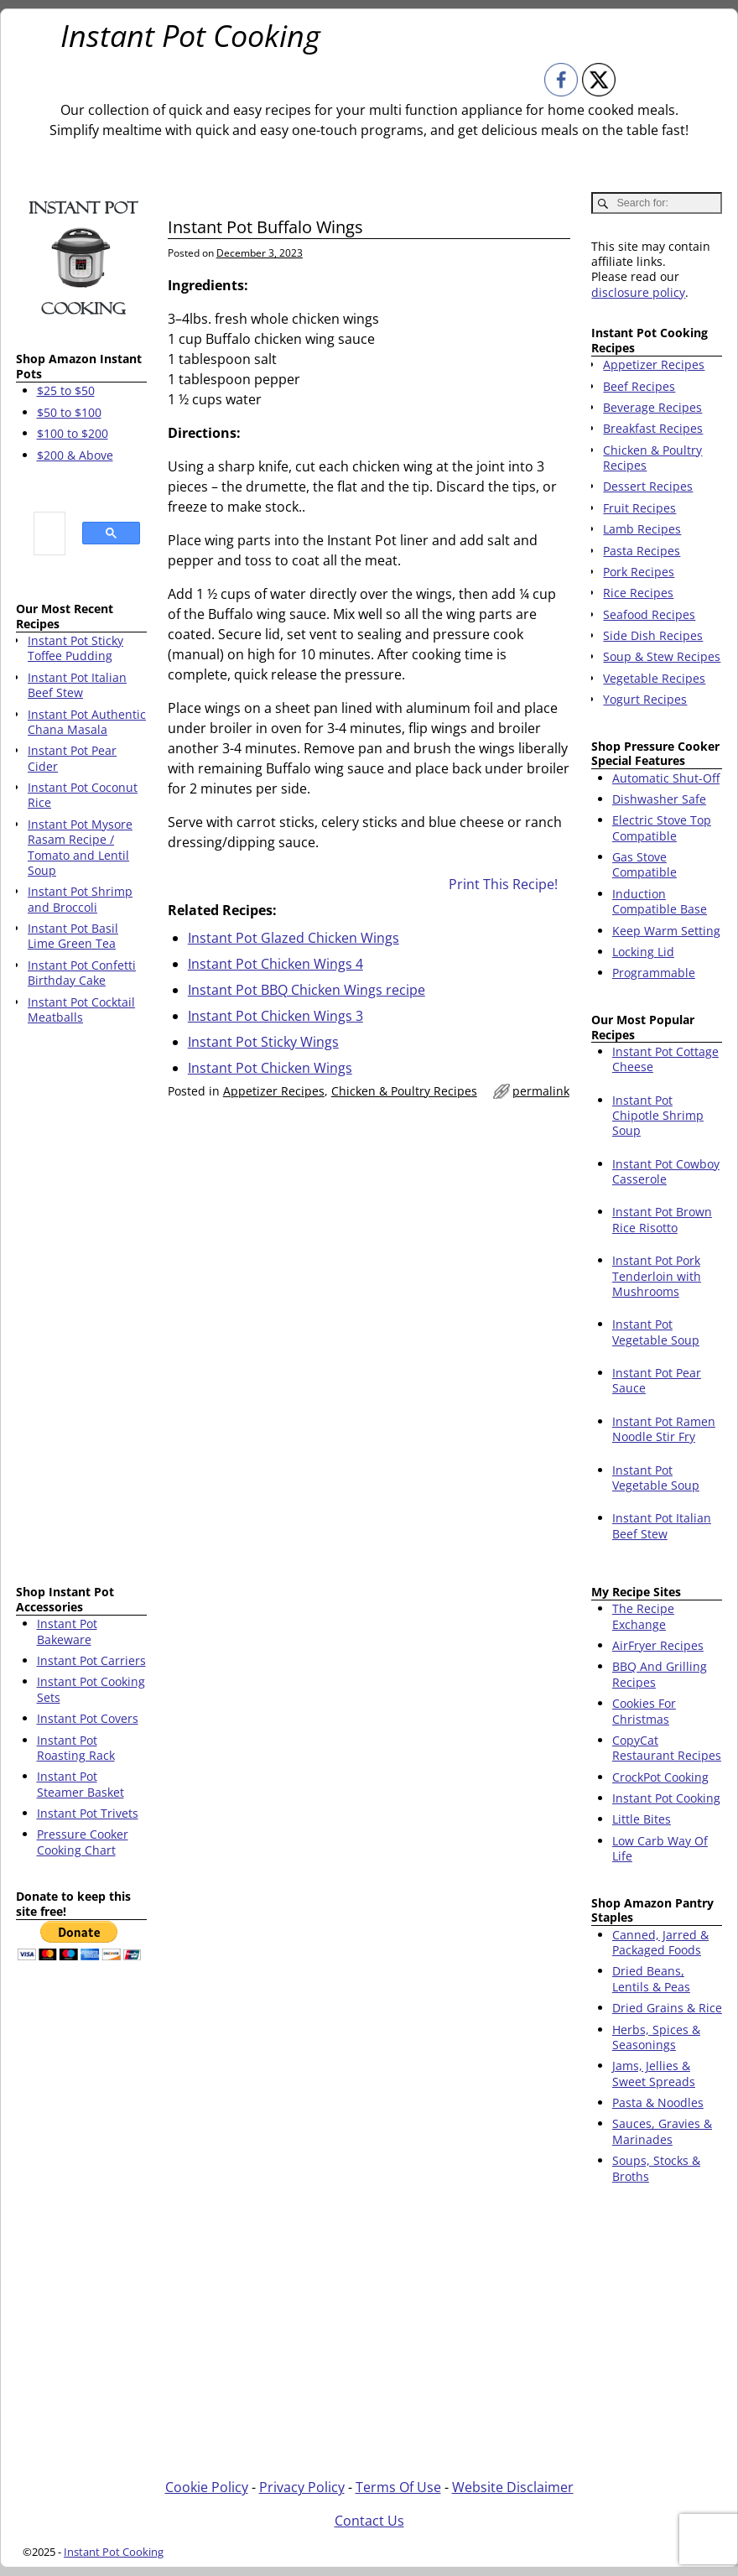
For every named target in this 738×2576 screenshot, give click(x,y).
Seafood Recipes (649, 614)
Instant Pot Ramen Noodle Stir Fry (663, 1428)
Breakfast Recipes (653, 428)
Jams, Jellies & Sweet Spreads (653, 2073)
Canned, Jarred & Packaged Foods (660, 1942)
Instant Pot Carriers (91, 1660)
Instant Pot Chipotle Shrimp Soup (658, 1115)
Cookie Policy (206, 2487)
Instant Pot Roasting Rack (76, 1747)
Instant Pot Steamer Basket (80, 1783)
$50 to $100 (69, 412)
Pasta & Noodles (658, 2102)
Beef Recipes (639, 386)
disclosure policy (638, 292)
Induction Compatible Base (659, 901)
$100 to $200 (72, 433)
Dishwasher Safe (659, 799)
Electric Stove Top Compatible (661, 827)
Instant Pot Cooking (190, 35)
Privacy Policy (302, 2487)
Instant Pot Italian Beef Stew (661, 1525)
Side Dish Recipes (653, 635)
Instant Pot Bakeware (67, 1631)
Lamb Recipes (642, 529)
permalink (540, 1091)
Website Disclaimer (513, 2487)
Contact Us (369, 2520)
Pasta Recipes (641, 551)
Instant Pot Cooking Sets (91, 1688)
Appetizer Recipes (274, 1091)
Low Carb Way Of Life (660, 1848)
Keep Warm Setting (666, 931)
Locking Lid (643, 952)
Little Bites (641, 1819)
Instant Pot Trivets (87, 1813)
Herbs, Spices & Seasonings (656, 2037)
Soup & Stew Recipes (661, 656)
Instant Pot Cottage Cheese (665, 1059)
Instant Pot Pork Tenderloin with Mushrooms (656, 1275)
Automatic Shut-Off (666, 778)
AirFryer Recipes (658, 1645)
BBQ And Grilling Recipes (659, 1673)
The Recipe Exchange (643, 1615)
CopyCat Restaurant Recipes (666, 1747)
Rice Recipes (638, 593)
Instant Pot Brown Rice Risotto (662, 1219)
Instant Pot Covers (87, 1718)
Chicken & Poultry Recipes (404, 1091)
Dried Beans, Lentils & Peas (651, 1978)
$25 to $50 (66, 390)
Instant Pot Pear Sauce (656, 1380)
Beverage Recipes (652, 407)
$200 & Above (75, 455)
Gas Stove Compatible (644, 864)
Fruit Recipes (639, 508)
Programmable (653, 973)
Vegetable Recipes (654, 678)
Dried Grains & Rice (667, 2008)
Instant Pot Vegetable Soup (655, 1331)
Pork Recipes (638, 572)
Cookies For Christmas (644, 1710)
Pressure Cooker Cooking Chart (82, 1841)
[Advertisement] (81, 1307)
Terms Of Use (398, 2487)
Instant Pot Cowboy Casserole (666, 1171)
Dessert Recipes (648, 486)
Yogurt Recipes (645, 699)
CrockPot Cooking (660, 1777)
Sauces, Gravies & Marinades (662, 2131)
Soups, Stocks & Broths (656, 2167)
